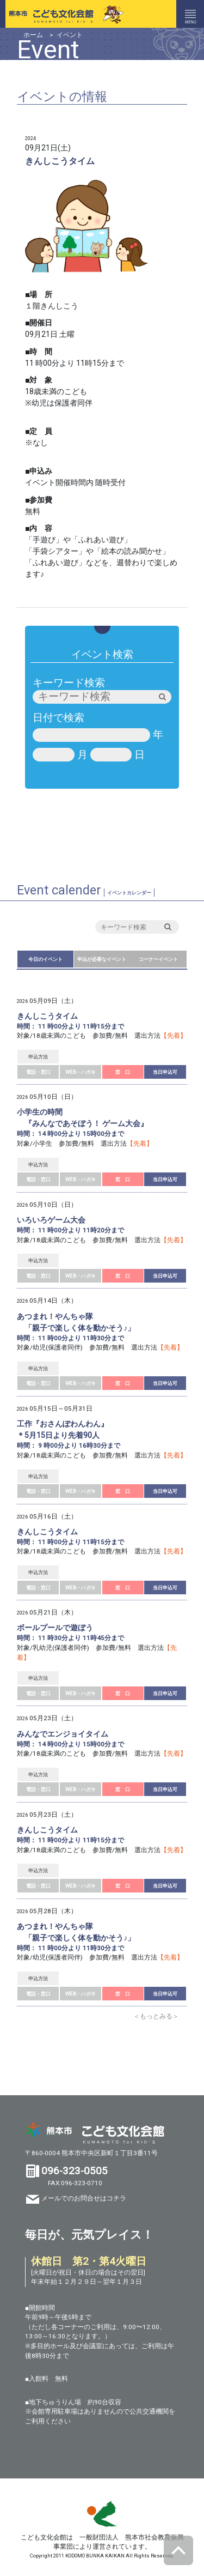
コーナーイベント (158, 959)
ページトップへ (178, 2550)
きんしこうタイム (47, 1016)
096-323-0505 (74, 2171)
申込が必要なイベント (101, 959)
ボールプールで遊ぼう (55, 1627)
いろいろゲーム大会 (51, 1220)
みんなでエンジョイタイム (62, 1734)
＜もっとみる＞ (156, 2016)
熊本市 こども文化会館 (95, 2133)
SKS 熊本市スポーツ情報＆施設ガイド (102, 2513)
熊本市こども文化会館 (62, 14)
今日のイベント (45, 959)
